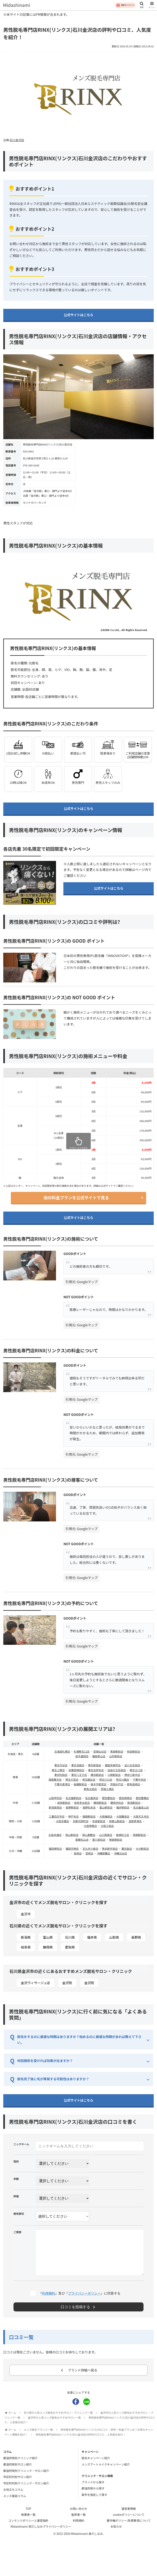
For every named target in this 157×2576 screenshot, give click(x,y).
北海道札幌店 (62, 1772)
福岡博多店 (55, 1869)
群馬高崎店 (133, 1805)
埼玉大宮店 (71, 1800)
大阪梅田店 (105, 1837)
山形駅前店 (115, 1777)
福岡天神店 (72, 1869)
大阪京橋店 (62, 1842)
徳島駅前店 (115, 1860)
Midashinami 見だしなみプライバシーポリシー (41, 2563)
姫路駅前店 (89, 1837)
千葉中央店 (139, 1800)
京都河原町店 (81, 1842)
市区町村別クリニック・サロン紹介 (26, 2520)
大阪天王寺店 (141, 1837)
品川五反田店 (132, 1786)
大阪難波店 (122, 1837)
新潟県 (26, 1957)
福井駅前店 (122, 1828)
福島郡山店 (98, 1777)
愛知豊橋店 (142, 1818)
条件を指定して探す (94, 2531)
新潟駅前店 (133, 1823)
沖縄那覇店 (103, 1874)
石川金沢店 (17, 140)
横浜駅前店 (97, 1795)
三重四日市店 (57, 1837)
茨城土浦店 (107, 1809)
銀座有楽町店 (113, 1786)
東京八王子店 (79, 1795)
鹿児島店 (126, 1869)
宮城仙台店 (99, 1772)
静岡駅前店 (100, 1823)
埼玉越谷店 (88, 1800)
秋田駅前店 (133, 1772)
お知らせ (116, 2563)
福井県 (92, 1957)
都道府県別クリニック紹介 (20, 2494)
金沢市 (26, 1934)
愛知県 (70, 1967)
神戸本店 (73, 1837)
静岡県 (48, 1967)
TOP (28, 2545)
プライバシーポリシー (84, 2329)
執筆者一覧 (28, 2551)
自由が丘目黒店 (117, 1791)
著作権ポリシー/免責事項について (129, 2557)
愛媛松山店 (82, 1860)
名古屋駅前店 (73, 1818)
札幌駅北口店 (82, 1772)
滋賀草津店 (135, 1842)
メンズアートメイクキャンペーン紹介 (106, 2501)
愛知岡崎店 (125, 1818)
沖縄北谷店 (120, 1874)
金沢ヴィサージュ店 (35, 2003)
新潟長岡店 (55, 1828)
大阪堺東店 (90, 1846)
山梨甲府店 (55, 1818)
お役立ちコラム (13, 2526)
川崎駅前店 (114, 1795)
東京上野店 (58, 1791)
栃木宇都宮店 (98, 1805)
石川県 (70, 1957)
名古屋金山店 (141, 1828)
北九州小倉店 (90, 1869)
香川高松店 (98, 1860)
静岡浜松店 (116, 1823)
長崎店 (78, 1874)
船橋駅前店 (80, 1805)
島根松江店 (122, 1856)
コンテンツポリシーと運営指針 (28, 2557)
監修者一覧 (78, 2551)
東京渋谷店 (60, 1786)
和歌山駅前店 (117, 1842)
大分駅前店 (142, 1869)
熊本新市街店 (110, 1869)
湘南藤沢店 (55, 1800)
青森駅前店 (116, 1772)
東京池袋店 (77, 1786)
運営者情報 (128, 2545)
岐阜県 (26, 1967)
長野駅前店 (72, 1828)
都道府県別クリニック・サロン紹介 (26, 2507)
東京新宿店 (94, 1786)
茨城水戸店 (116, 1805)
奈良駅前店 (98, 1842)
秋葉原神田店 (76, 1791)
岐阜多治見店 (82, 1823)
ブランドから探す (93, 2518)
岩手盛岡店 (82, 1777)
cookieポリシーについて (129, 2551)
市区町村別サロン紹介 (17, 2513)
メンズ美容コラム (14, 2532)
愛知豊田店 (108, 1818)
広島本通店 (55, 1856)
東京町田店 (60, 1795)
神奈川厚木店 (132, 1795)
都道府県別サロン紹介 (17, 2501)
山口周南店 (105, 1856)
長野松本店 (89, 1828)
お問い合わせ (78, 2545)
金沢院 (67, 2003)
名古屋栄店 (91, 1818)
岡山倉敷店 (88, 1856)
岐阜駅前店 (63, 1823)
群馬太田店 (90, 1809)
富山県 (48, 1957)
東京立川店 (136, 1791)
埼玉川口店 (105, 1800)
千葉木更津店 (62, 1805)
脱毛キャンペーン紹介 (96, 2494)
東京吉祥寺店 (96, 1791)
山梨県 (114, 1957)
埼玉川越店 (122, 1800)
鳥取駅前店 (139, 1856)
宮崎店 (89, 1874)
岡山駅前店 (71, 1856)
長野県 (136, 1957)
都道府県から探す (93, 2525)
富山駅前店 (105, 1828)
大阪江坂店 (107, 1846)
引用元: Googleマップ (81, 1302)
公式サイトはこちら (78, 316)
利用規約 (48, 2329)
